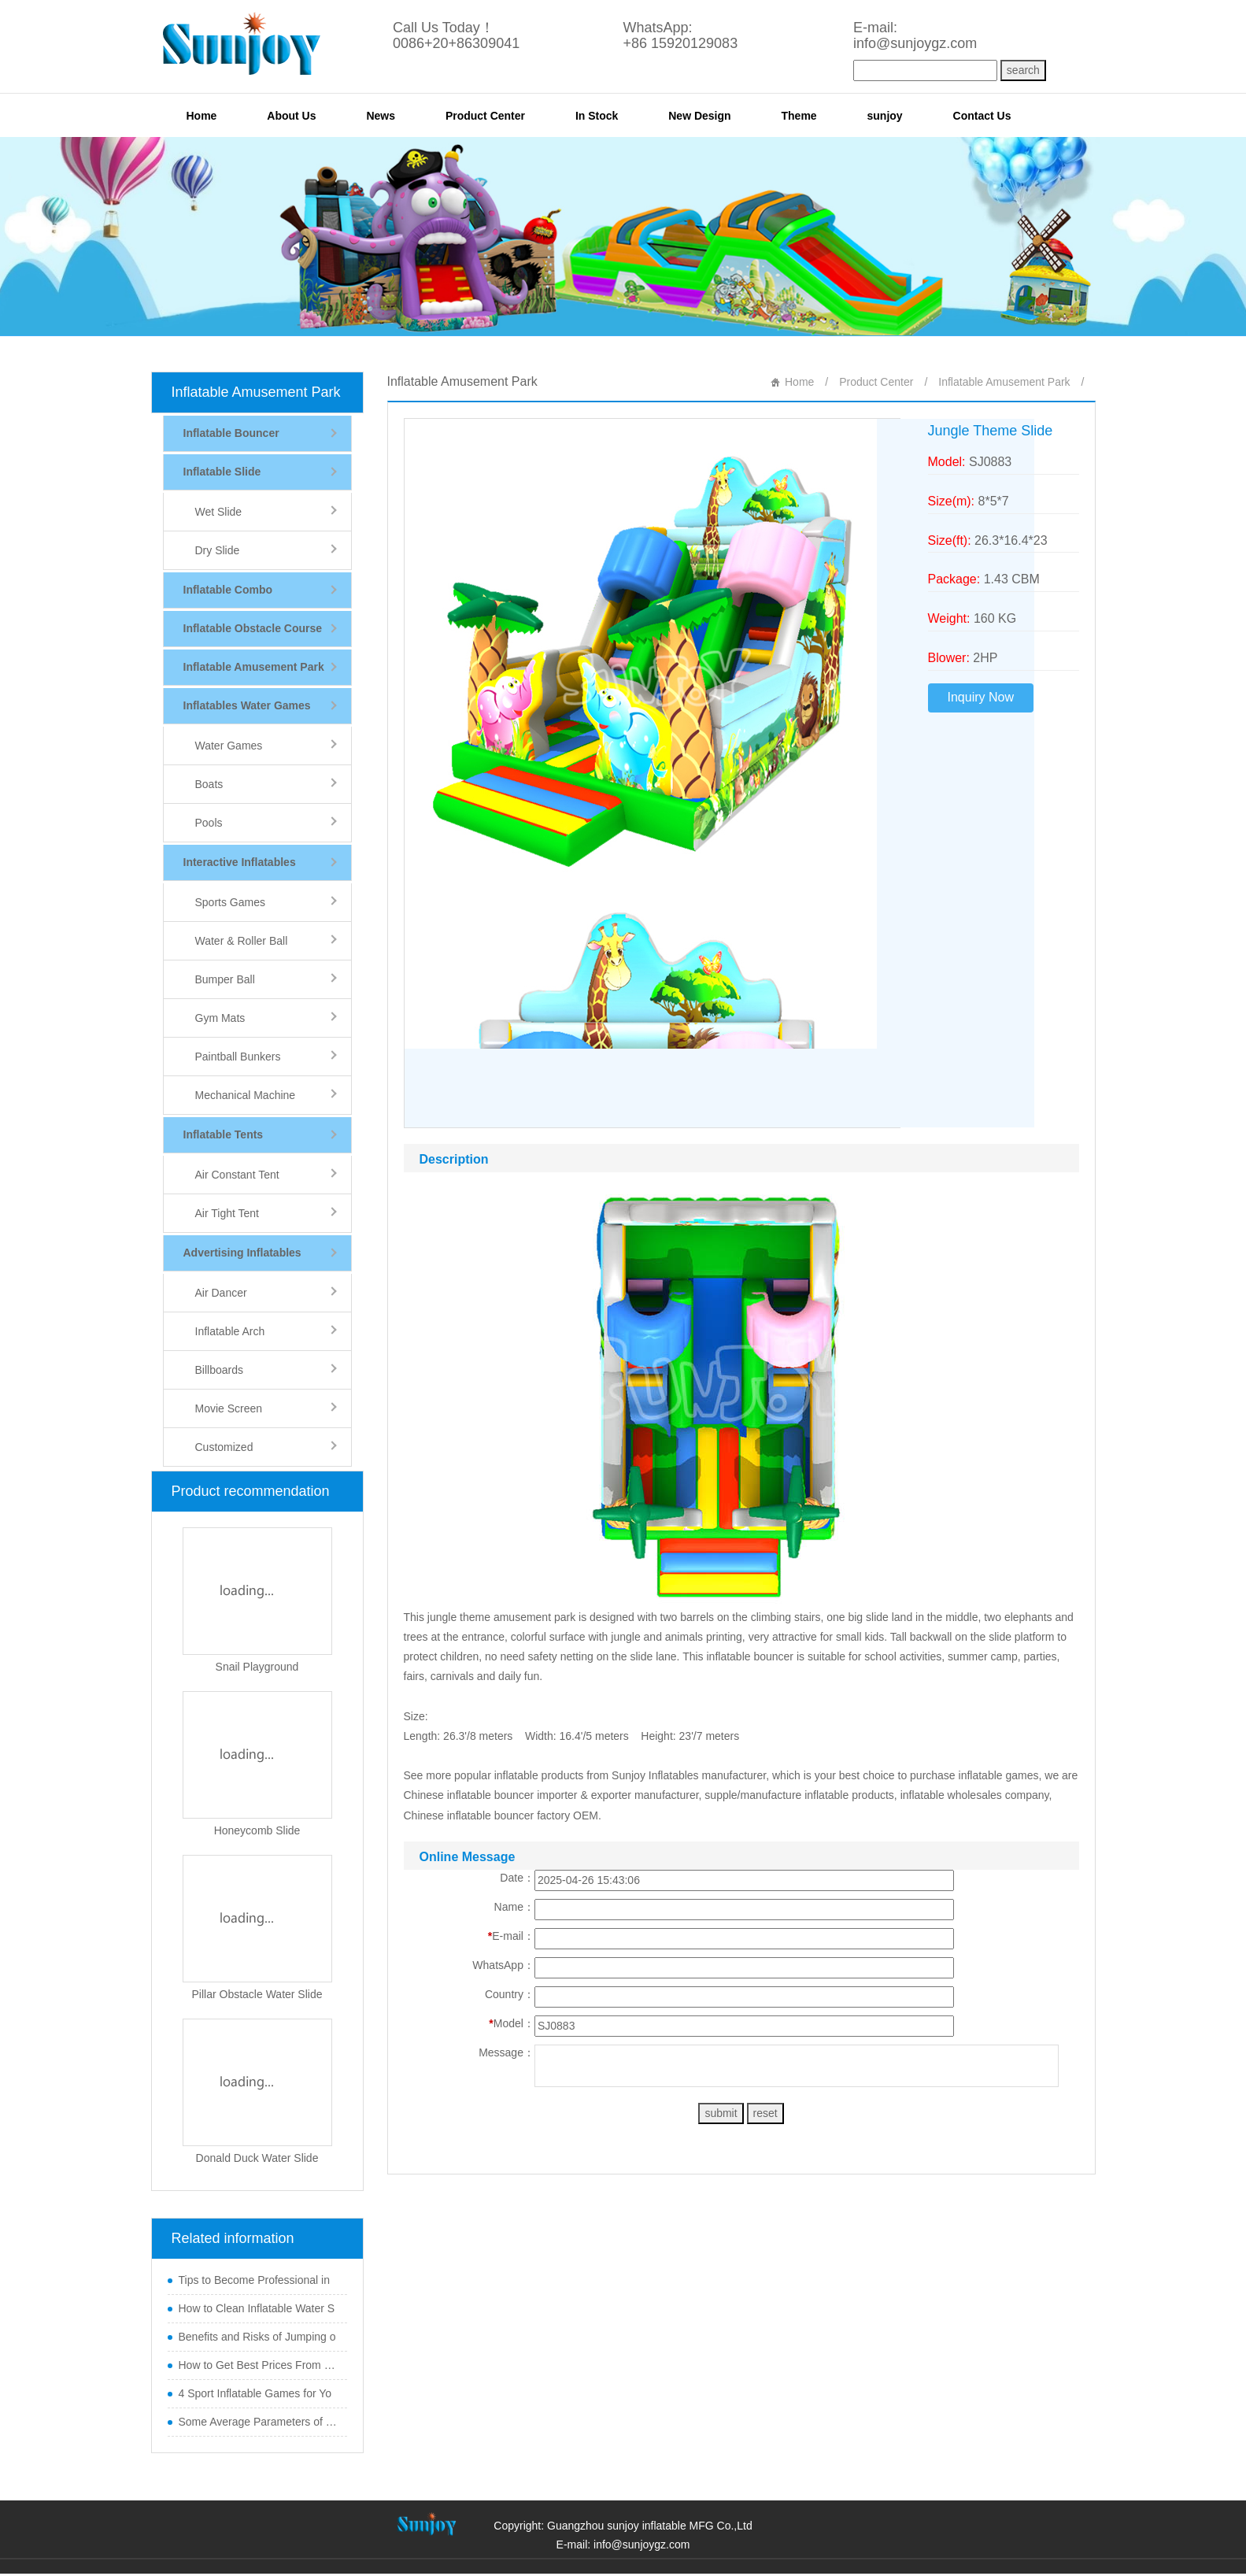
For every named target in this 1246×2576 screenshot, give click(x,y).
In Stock (596, 115)
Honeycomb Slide (257, 1830)
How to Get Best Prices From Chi (259, 2365)
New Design (699, 115)
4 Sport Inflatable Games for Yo (255, 2393)
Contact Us (982, 115)
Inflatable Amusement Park (256, 392)
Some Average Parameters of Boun (259, 2421)
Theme (799, 115)
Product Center (485, 115)
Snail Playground (257, 1666)
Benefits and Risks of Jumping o (257, 2336)
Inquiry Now (981, 697)
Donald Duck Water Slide (257, 2158)
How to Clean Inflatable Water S (257, 2308)
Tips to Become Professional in (254, 2280)
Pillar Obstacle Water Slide (257, 1994)
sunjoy (885, 115)
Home (202, 115)
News (380, 115)
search (1023, 70)
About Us (291, 115)
